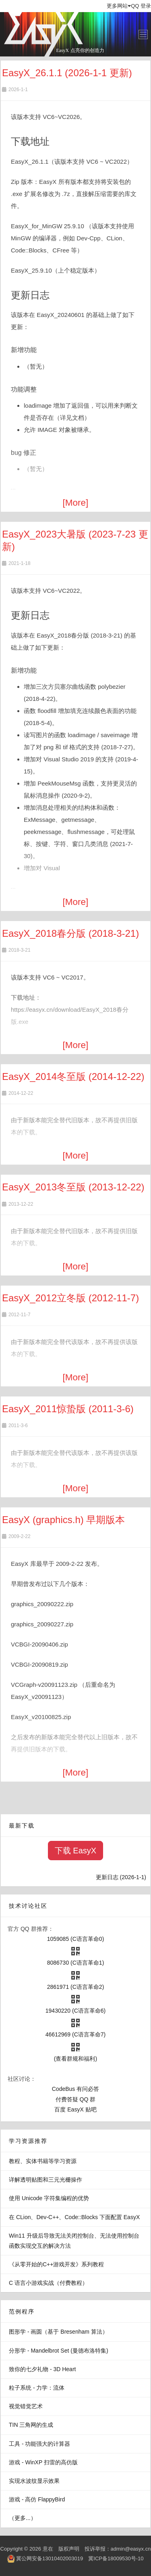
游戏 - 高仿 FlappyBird (37, 2499)
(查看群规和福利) (75, 2058)
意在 (48, 2549)
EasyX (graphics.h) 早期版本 (63, 1519)
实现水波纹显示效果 (34, 2481)
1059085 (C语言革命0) (75, 1939)
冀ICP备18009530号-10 (115, 2558)
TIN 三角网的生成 (31, 2425)
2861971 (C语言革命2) (75, 1987)
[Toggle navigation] (143, 34)
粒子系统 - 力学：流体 (36, 2387)
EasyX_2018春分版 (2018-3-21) (70, 933)
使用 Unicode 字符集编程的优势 (49, 2198)
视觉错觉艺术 (26, 2406)
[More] (76, 503)
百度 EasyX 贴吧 (75, 2109)
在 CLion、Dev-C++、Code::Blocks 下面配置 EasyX (74, 2217)
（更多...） (22, 2518)
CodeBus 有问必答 (75, 2089)
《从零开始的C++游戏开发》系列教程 (56, 2264)
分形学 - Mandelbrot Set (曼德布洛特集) (58, 2350)
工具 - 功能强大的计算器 (39, 2444)
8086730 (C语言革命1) (75, 1962)
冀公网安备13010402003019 (49, 2558)
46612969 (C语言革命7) (75, 2034)
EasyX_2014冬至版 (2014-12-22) (73, 1076)
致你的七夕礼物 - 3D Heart (42, 2369)
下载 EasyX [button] (75, 1850)
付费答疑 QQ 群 (76, 2099)
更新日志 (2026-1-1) (121, 1877)
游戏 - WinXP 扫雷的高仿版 (43, 2462)
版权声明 (68, 2549)
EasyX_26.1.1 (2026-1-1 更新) (67, 72)
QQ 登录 (141, 6)
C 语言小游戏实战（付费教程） (48, 2283)
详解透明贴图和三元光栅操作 (45, 2179)
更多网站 (119, 6)
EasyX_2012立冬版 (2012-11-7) (70, 1297)
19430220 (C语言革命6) (75, 2010)
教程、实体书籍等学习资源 (43, 2161)
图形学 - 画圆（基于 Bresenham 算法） (58, 2331)
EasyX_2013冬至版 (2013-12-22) (73, 1187)
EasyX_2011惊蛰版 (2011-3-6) (68, 1408)
